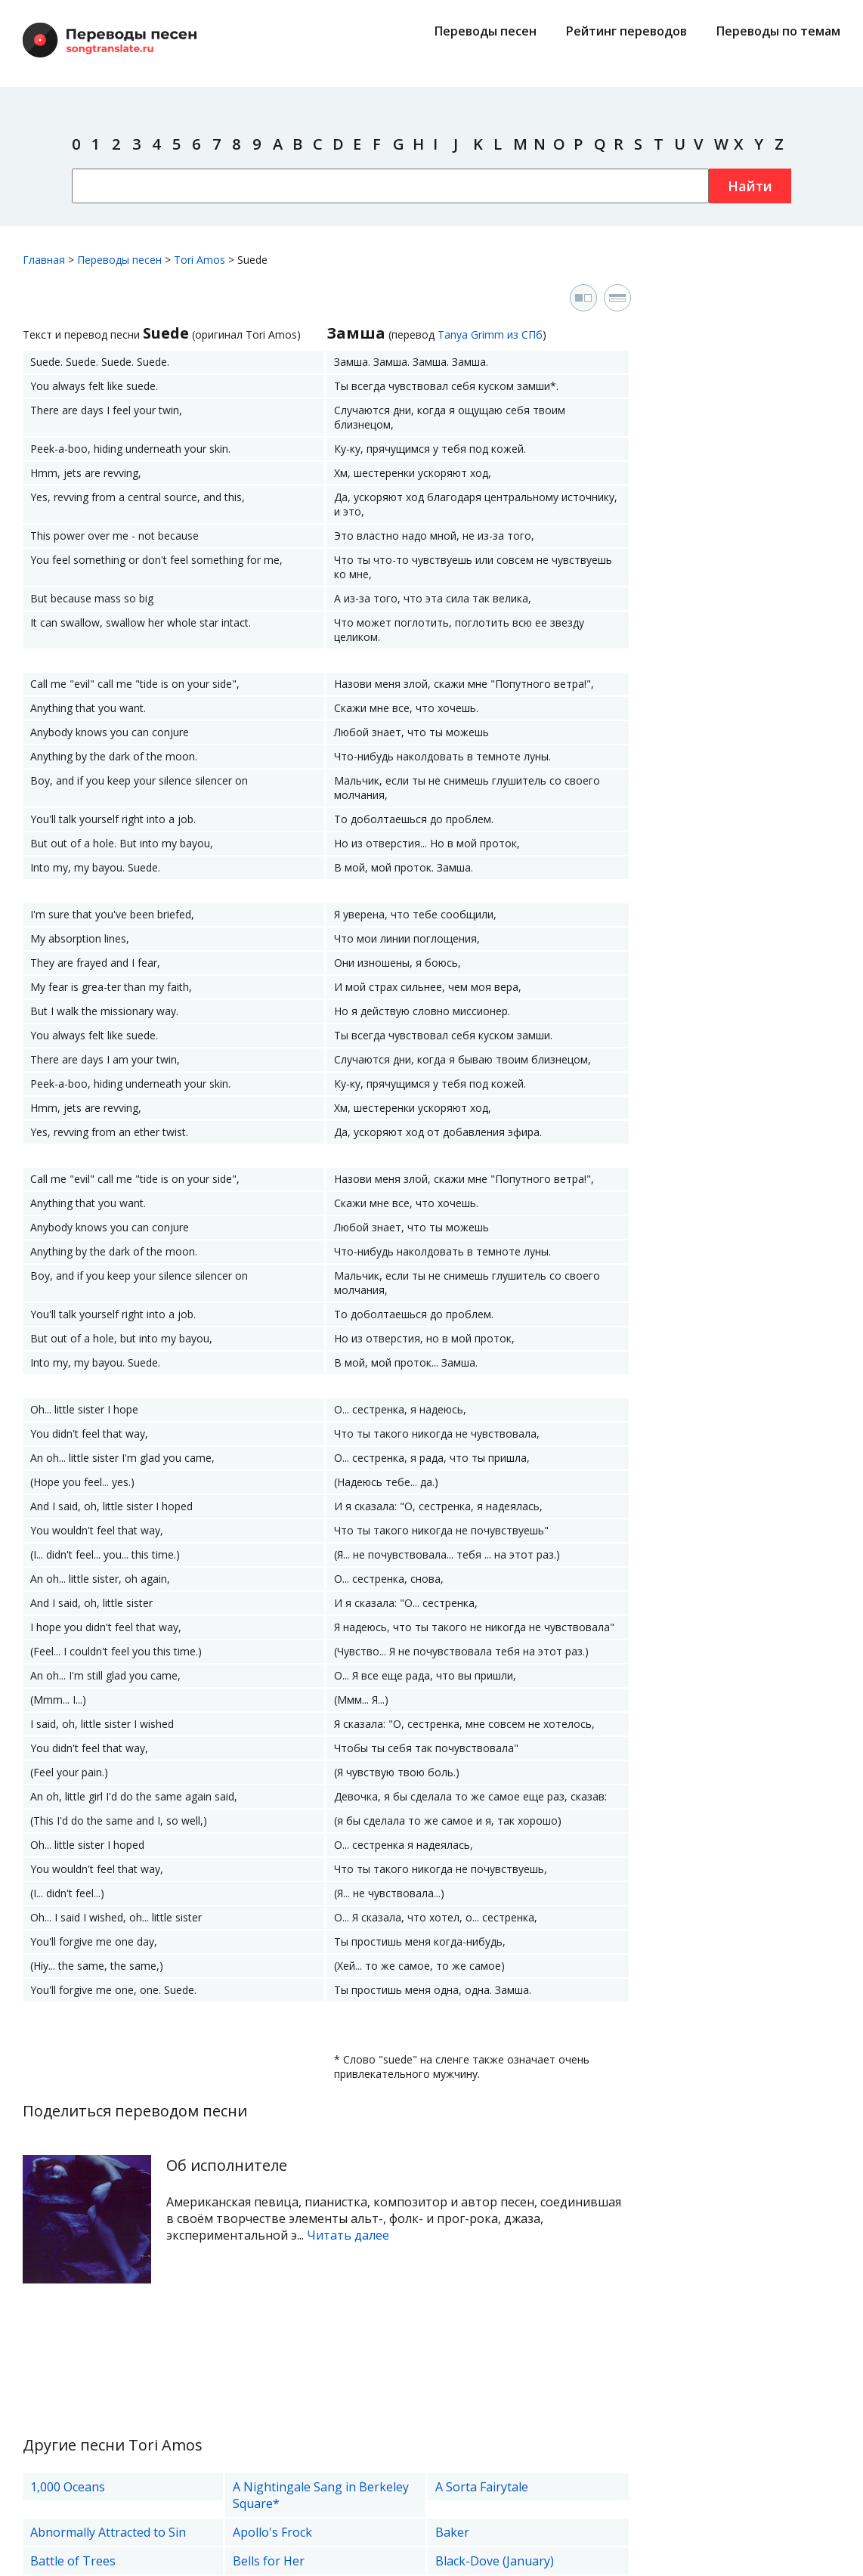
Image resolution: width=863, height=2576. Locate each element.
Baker (452, 2532)
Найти (750, 186)
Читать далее (348, 2235)
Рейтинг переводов (626, 31)
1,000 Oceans (67, 2486)
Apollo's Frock (272, 2532)
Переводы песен (486, 31)
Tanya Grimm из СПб (490, 334)
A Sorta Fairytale (481, 2486)
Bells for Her (269, 2561)
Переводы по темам (778, 31)
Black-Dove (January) (494, 2561)
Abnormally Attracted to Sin (108, 2532)
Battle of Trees (73, 2561)
